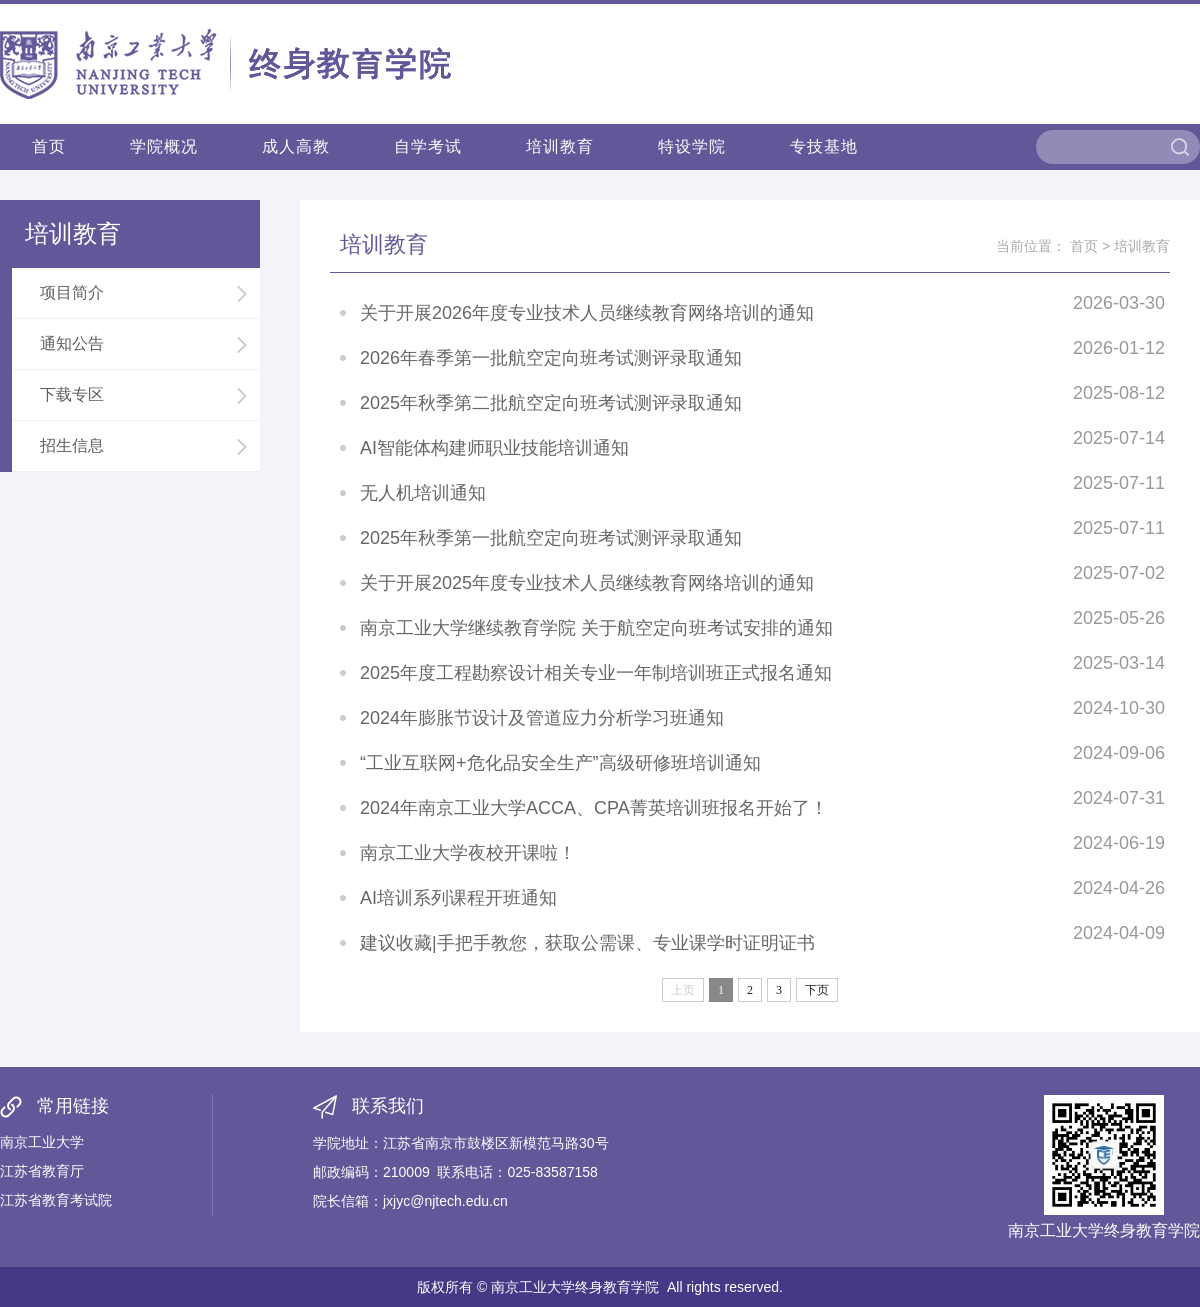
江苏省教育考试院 (56, 1200)
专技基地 (824, 146)
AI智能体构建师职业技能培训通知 (494, 448)
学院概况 (164, 146)
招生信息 (145, 446)
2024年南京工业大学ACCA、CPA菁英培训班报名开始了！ (594, 808)
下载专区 (145, 395)
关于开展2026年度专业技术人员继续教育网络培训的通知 (587, 313)
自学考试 (428, 146)
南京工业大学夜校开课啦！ (468, 853)
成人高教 (296, 146)
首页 (49, 146)
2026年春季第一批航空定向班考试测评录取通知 (551, 358)
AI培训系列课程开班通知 (458, 898)
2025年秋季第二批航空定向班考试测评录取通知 (551, 403)
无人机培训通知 (423, 493)
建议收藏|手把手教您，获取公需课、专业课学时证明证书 (587, 943)
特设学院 (692, 146)
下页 (817, 990)
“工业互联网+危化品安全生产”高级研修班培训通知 (560, 763)
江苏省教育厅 (42, 1171)
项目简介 (145, 293)
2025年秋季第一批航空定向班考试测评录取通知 (551, 538)
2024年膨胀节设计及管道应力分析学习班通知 (542, 718)
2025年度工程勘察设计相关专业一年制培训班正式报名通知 (596, 673)
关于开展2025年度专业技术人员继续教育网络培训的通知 (587, 583)
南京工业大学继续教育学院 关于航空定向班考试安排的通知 (596, 628)
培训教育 (560, 146)
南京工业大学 (42, 1142)
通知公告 (145, 344)
